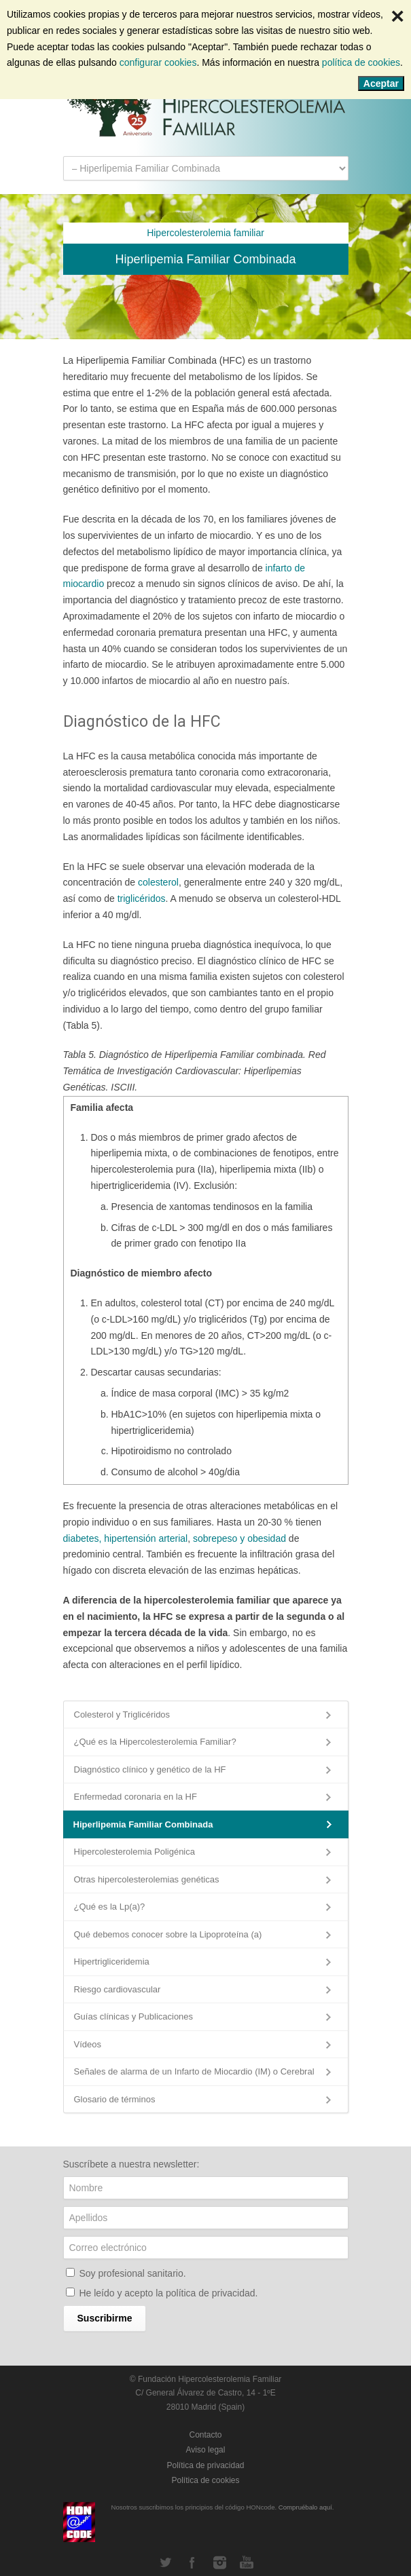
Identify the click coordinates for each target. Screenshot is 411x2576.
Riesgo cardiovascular (117, 1989)
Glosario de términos (115, 2099)
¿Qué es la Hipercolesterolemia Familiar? (155, 1742)
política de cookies (361, 62)
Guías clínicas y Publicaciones (134, 2016)
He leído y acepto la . (168, 2293)
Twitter (165, 2562)
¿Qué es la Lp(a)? (109, 1906)
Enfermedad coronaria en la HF (135, 1797)
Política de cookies (205, 2480)
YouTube (246, 2562)
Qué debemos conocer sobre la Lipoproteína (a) (168, 1934)
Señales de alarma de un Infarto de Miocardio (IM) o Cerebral (194, 2071)
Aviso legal (206, 2450)
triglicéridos (142, 898)
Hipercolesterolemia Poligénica (134, 1851)
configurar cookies (158, 62)
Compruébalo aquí (305, 2507)
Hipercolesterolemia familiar (205, 232)
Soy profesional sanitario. (132, 2273)
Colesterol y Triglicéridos (122, 1714)
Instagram (219, 2562)
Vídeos (87, 2044)
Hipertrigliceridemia (111, 1961)
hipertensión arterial (145, 1538)
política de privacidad (210, 2293)
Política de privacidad (205, 2465)
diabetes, (82, 1538)
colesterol (158, 882)
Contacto (205, 2435)
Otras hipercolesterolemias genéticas (146, 1879)
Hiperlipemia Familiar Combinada (143, 1824)
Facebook (192, 2562)
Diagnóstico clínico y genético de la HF (150, 1769)
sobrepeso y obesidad (241, 1538)
